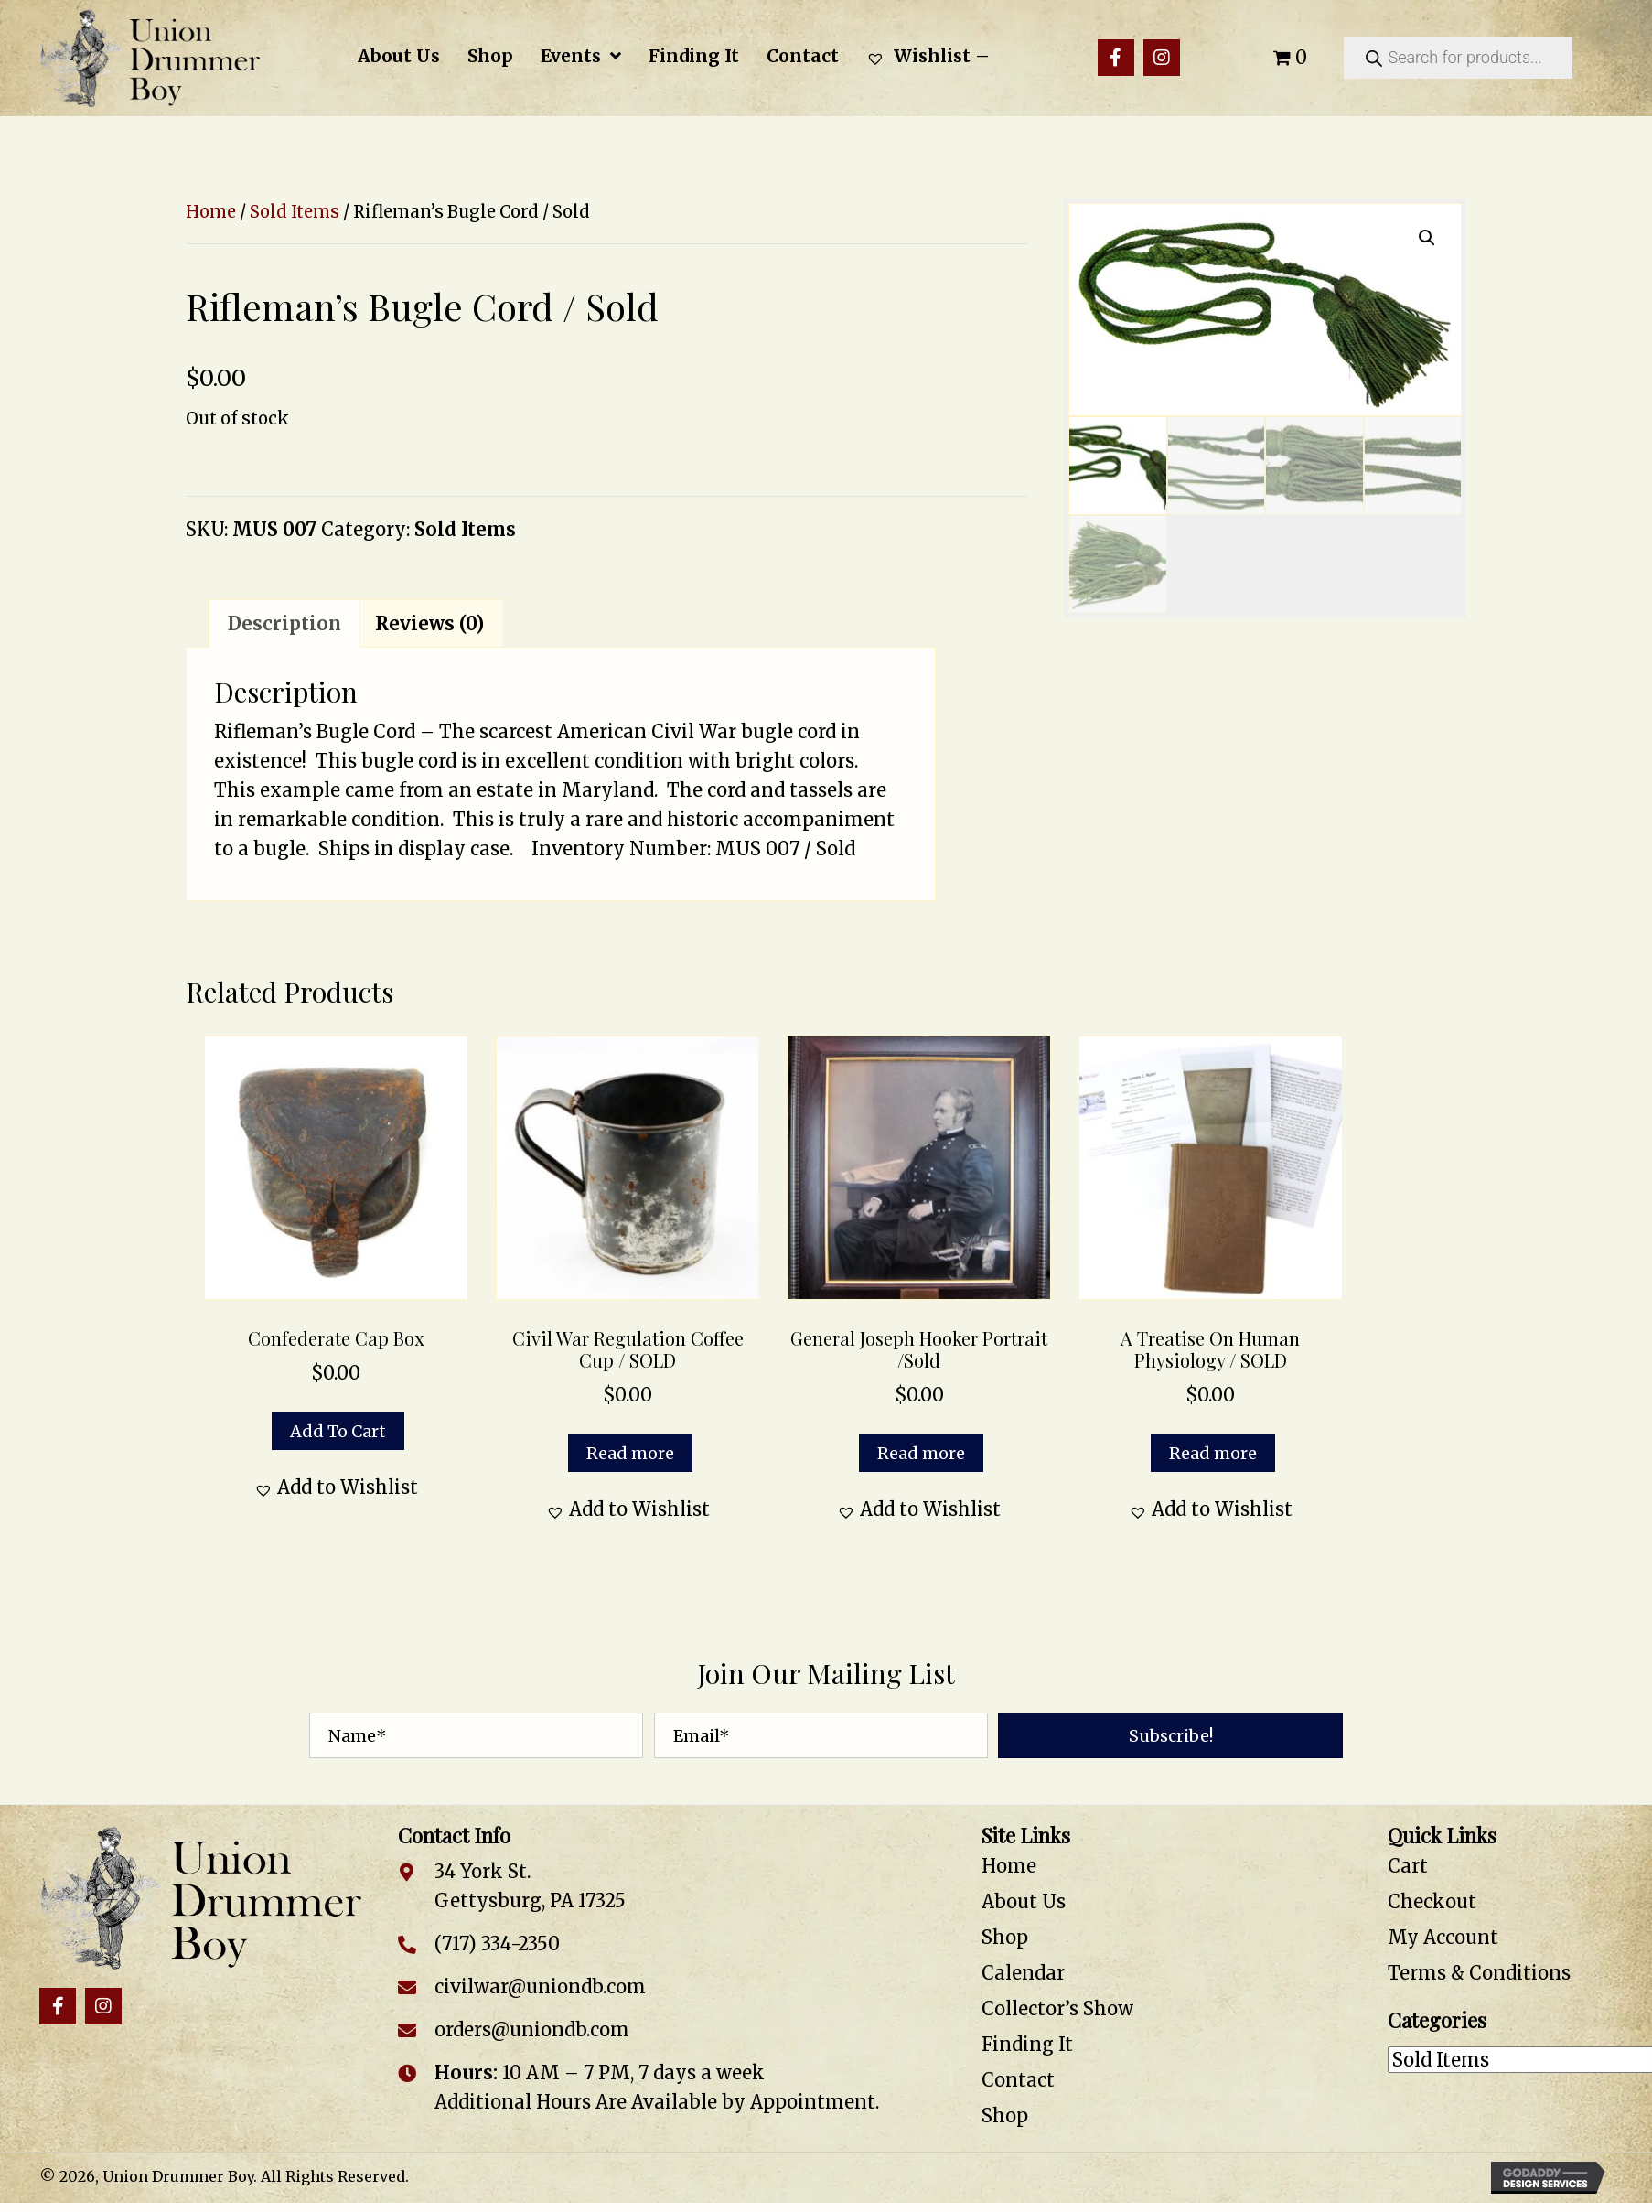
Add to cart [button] (338, 1431)
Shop (1005, 1937)
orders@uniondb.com (531, 2029)
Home (211, 211)
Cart (1408, 1865)
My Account (1443, 1937)
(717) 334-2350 (497, 1943)
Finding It (1027, 2044)
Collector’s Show (1057, 2008)
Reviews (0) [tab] (429, 623)
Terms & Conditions (1479, 1972)
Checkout (1432, 1901)
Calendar (1023, 1972)
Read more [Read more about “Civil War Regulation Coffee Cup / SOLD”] (630, 1453)
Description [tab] (284, 623)
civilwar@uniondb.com (540, 1986)
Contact (1018, 2079)
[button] (1116, 57)
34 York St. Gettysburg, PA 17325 (530, 1886)
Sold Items (294, 211)
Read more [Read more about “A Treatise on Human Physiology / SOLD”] (1213, 1453)
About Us (1024, 1901)
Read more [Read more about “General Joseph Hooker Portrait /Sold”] (921, 1453)
